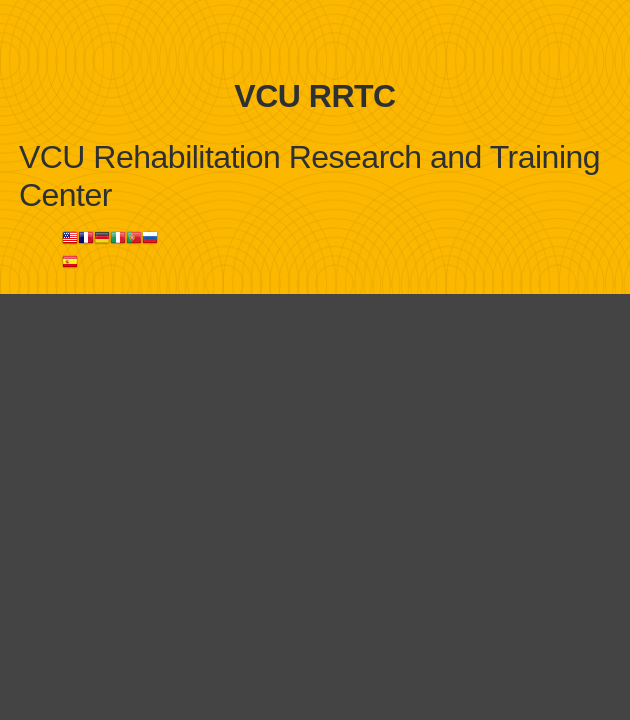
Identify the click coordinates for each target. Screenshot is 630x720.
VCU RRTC (314, 96)
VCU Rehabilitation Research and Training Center (309, 176)
